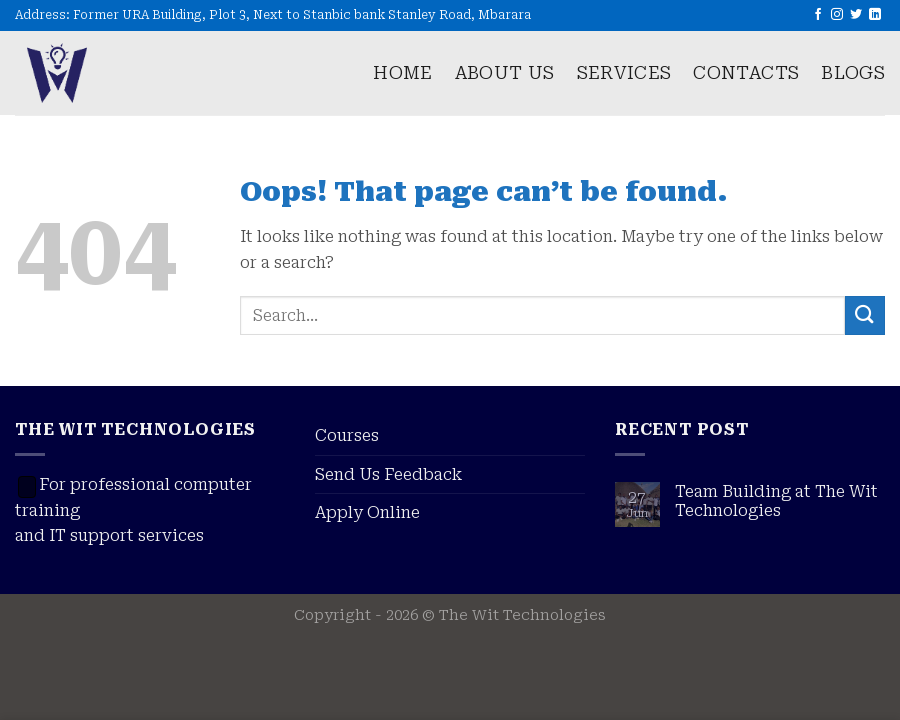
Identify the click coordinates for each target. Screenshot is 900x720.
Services (624, 73)
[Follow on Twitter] (856, 15)
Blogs (853, 73)
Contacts (746, 73)
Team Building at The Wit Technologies (776, 501)
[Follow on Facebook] (818, 15)
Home (402, 73)
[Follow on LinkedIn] (875, 15)
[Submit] (865, 315)
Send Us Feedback (388, 474)
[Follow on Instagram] (837, 15)
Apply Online (367, 512)
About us (505, 73)
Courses (347, 435)
